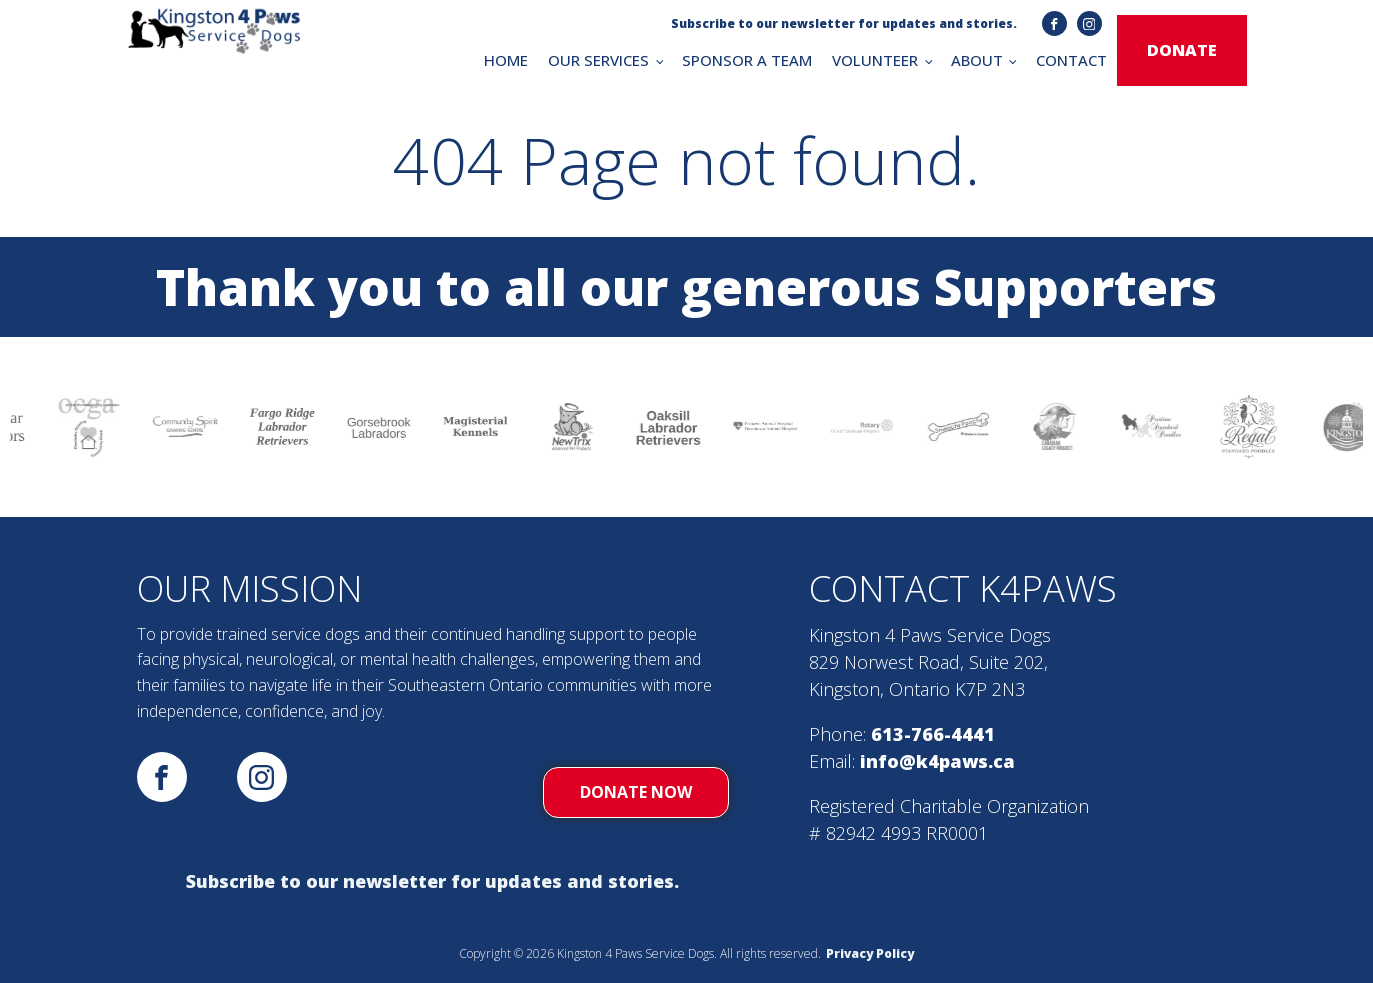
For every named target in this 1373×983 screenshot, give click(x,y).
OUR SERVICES (598, 60)
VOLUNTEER (875, 60)
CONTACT (1071, 60)
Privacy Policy (870, 953)
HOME (506, 60)
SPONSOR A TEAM (747, 60)
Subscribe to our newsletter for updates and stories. (432, 881)
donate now (636, 792)
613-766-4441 (933, 734)
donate (1182, 50)
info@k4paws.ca (937, 761)
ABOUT (977, 60)
